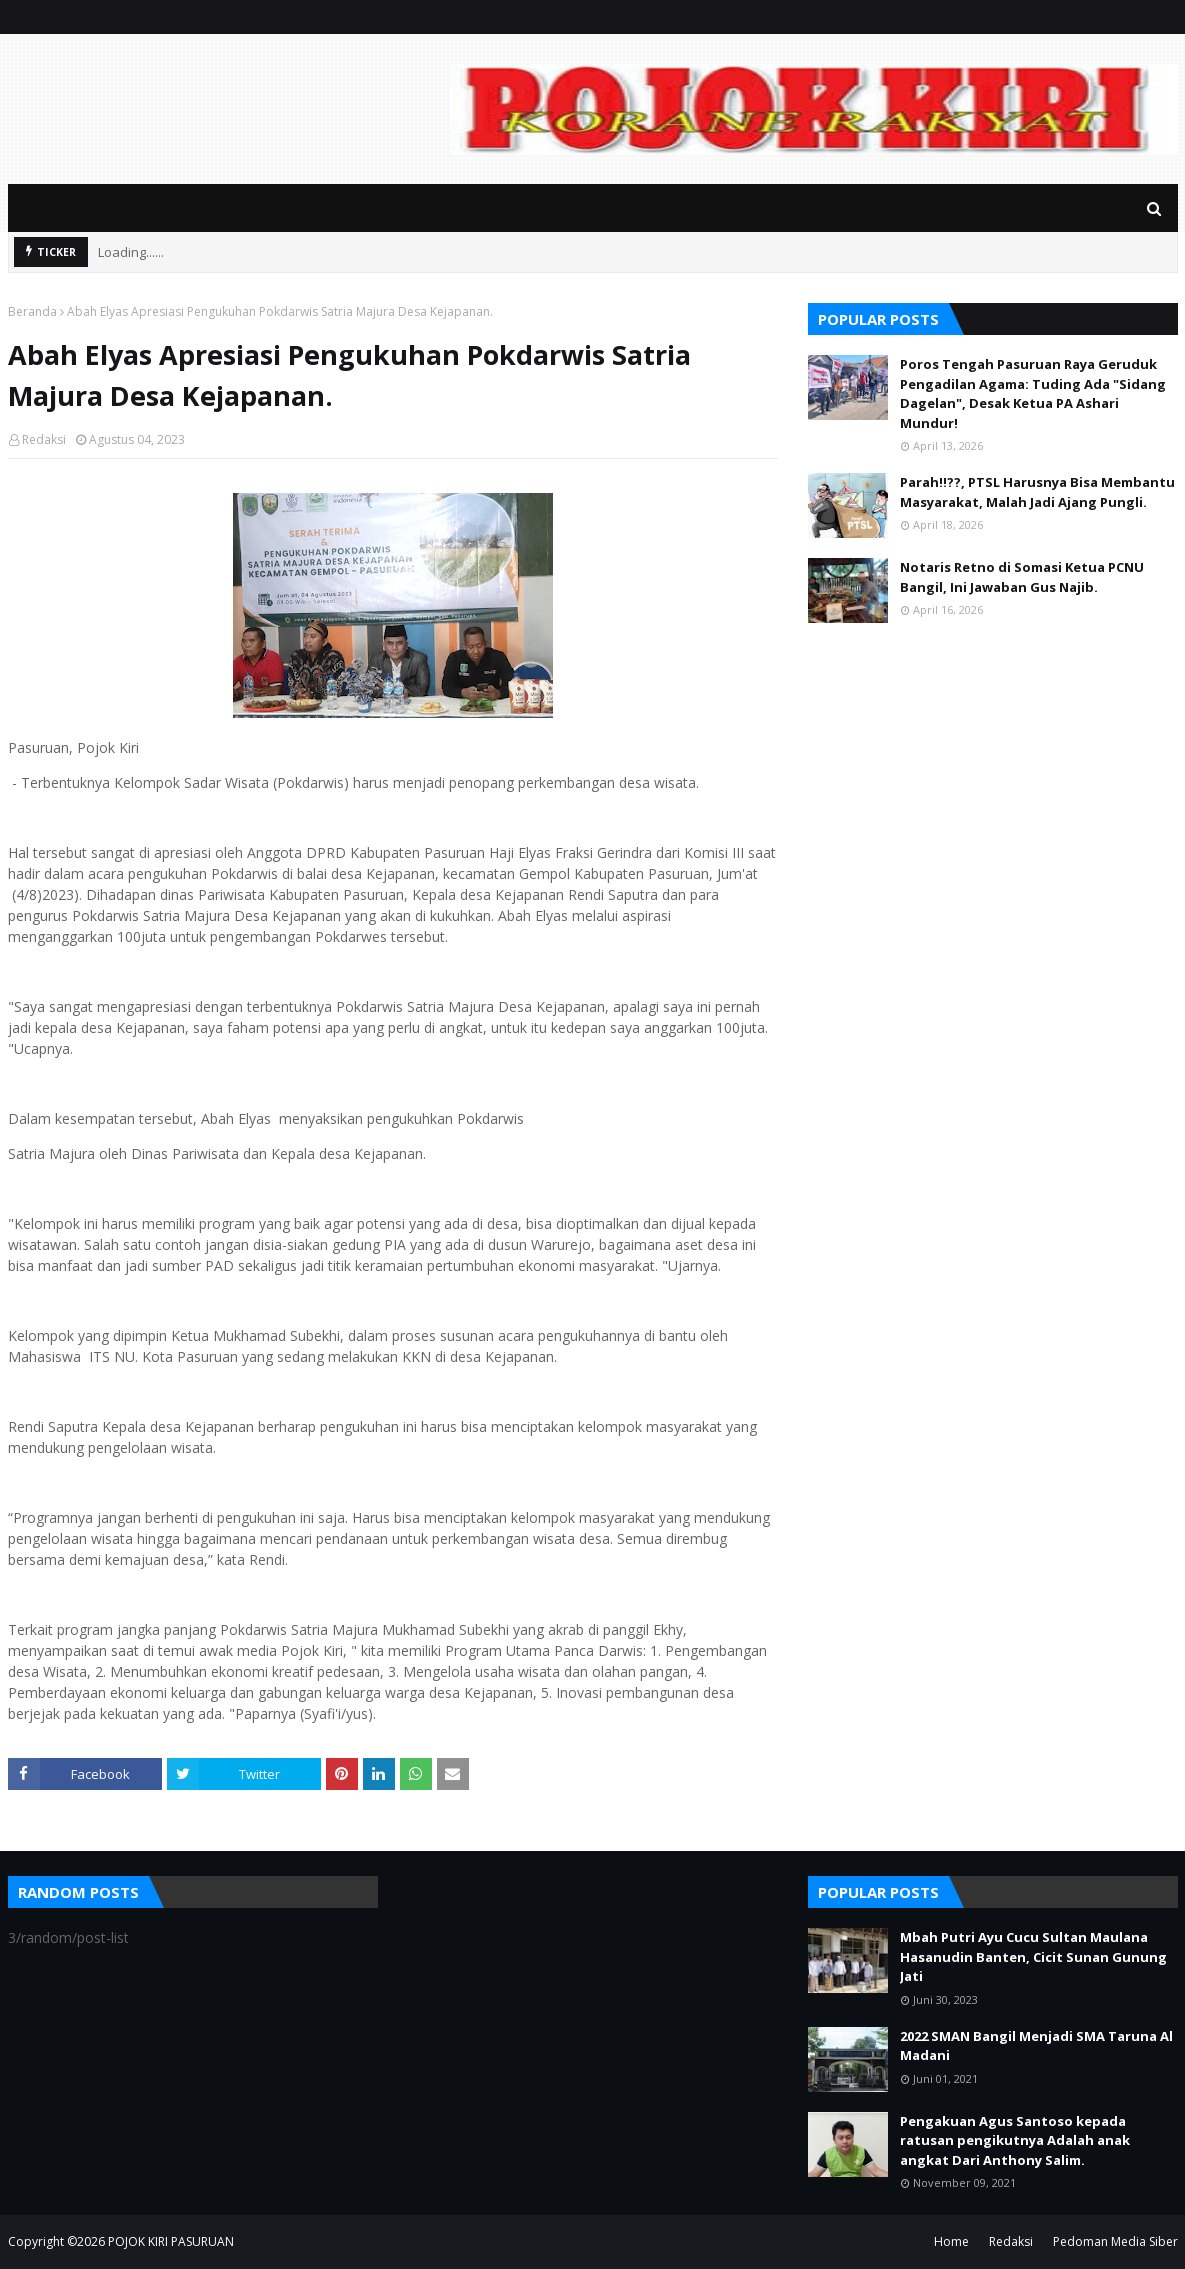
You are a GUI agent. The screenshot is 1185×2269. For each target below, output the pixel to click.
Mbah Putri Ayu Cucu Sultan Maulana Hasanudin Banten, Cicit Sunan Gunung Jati (1033, 1956)
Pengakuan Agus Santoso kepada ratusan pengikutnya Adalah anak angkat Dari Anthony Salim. (1015, 2140)
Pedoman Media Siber (1115, 2241)
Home (951, 2241)
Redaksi (44, 439)
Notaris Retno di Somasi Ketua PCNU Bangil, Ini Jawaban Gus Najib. (1022, 577)
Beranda (32, 311)
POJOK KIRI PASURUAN (171, 2241)
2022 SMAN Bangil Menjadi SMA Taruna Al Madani (1036, 2046)
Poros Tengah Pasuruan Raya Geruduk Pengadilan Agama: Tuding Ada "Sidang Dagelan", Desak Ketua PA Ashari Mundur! (1033, 393)
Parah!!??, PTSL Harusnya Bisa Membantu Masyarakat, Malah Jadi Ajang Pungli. (1037, 492)
